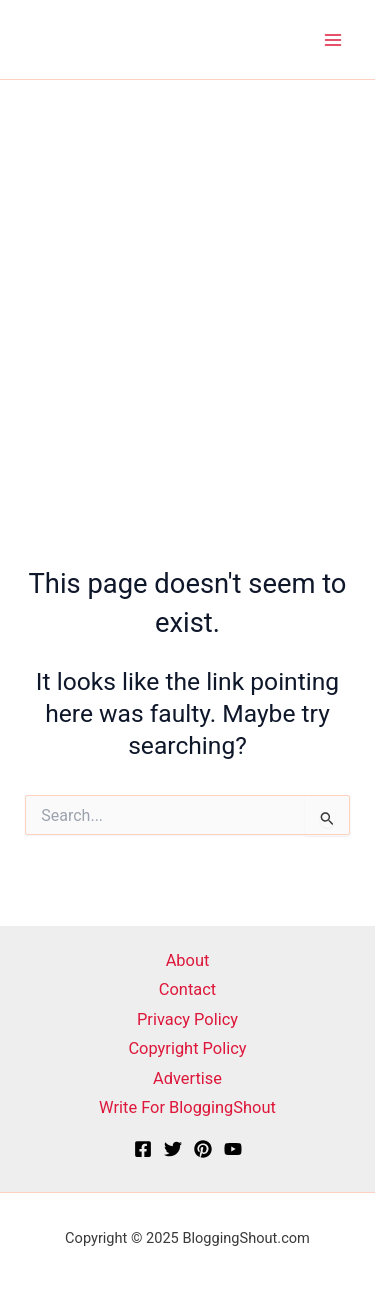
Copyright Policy (187, 1048)
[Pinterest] (203, 1149)
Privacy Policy (187, 1019)
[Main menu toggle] (332, 39)
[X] (173, 1149)
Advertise (187, 1078)
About (188, 960)
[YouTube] (233, 1149)
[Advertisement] (187, 277)
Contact (187, 989)
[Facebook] (143, 1149)
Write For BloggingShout (187, 1107)
